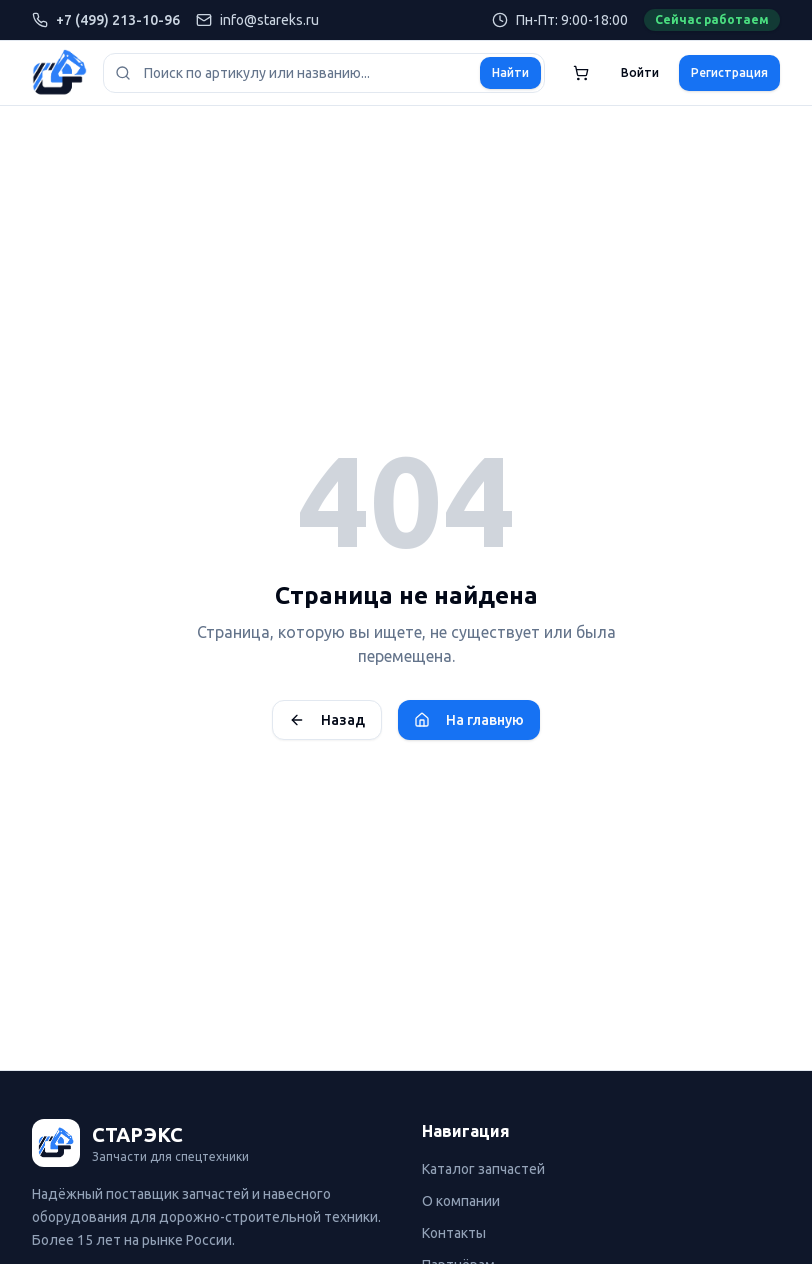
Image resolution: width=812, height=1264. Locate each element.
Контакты (454, 1233)
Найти (510, 72)
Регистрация (729, 72)
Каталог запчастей (483, 1169)
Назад (327, 720)
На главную (469, 720)
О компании (461, 1201)
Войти (640, 72)
